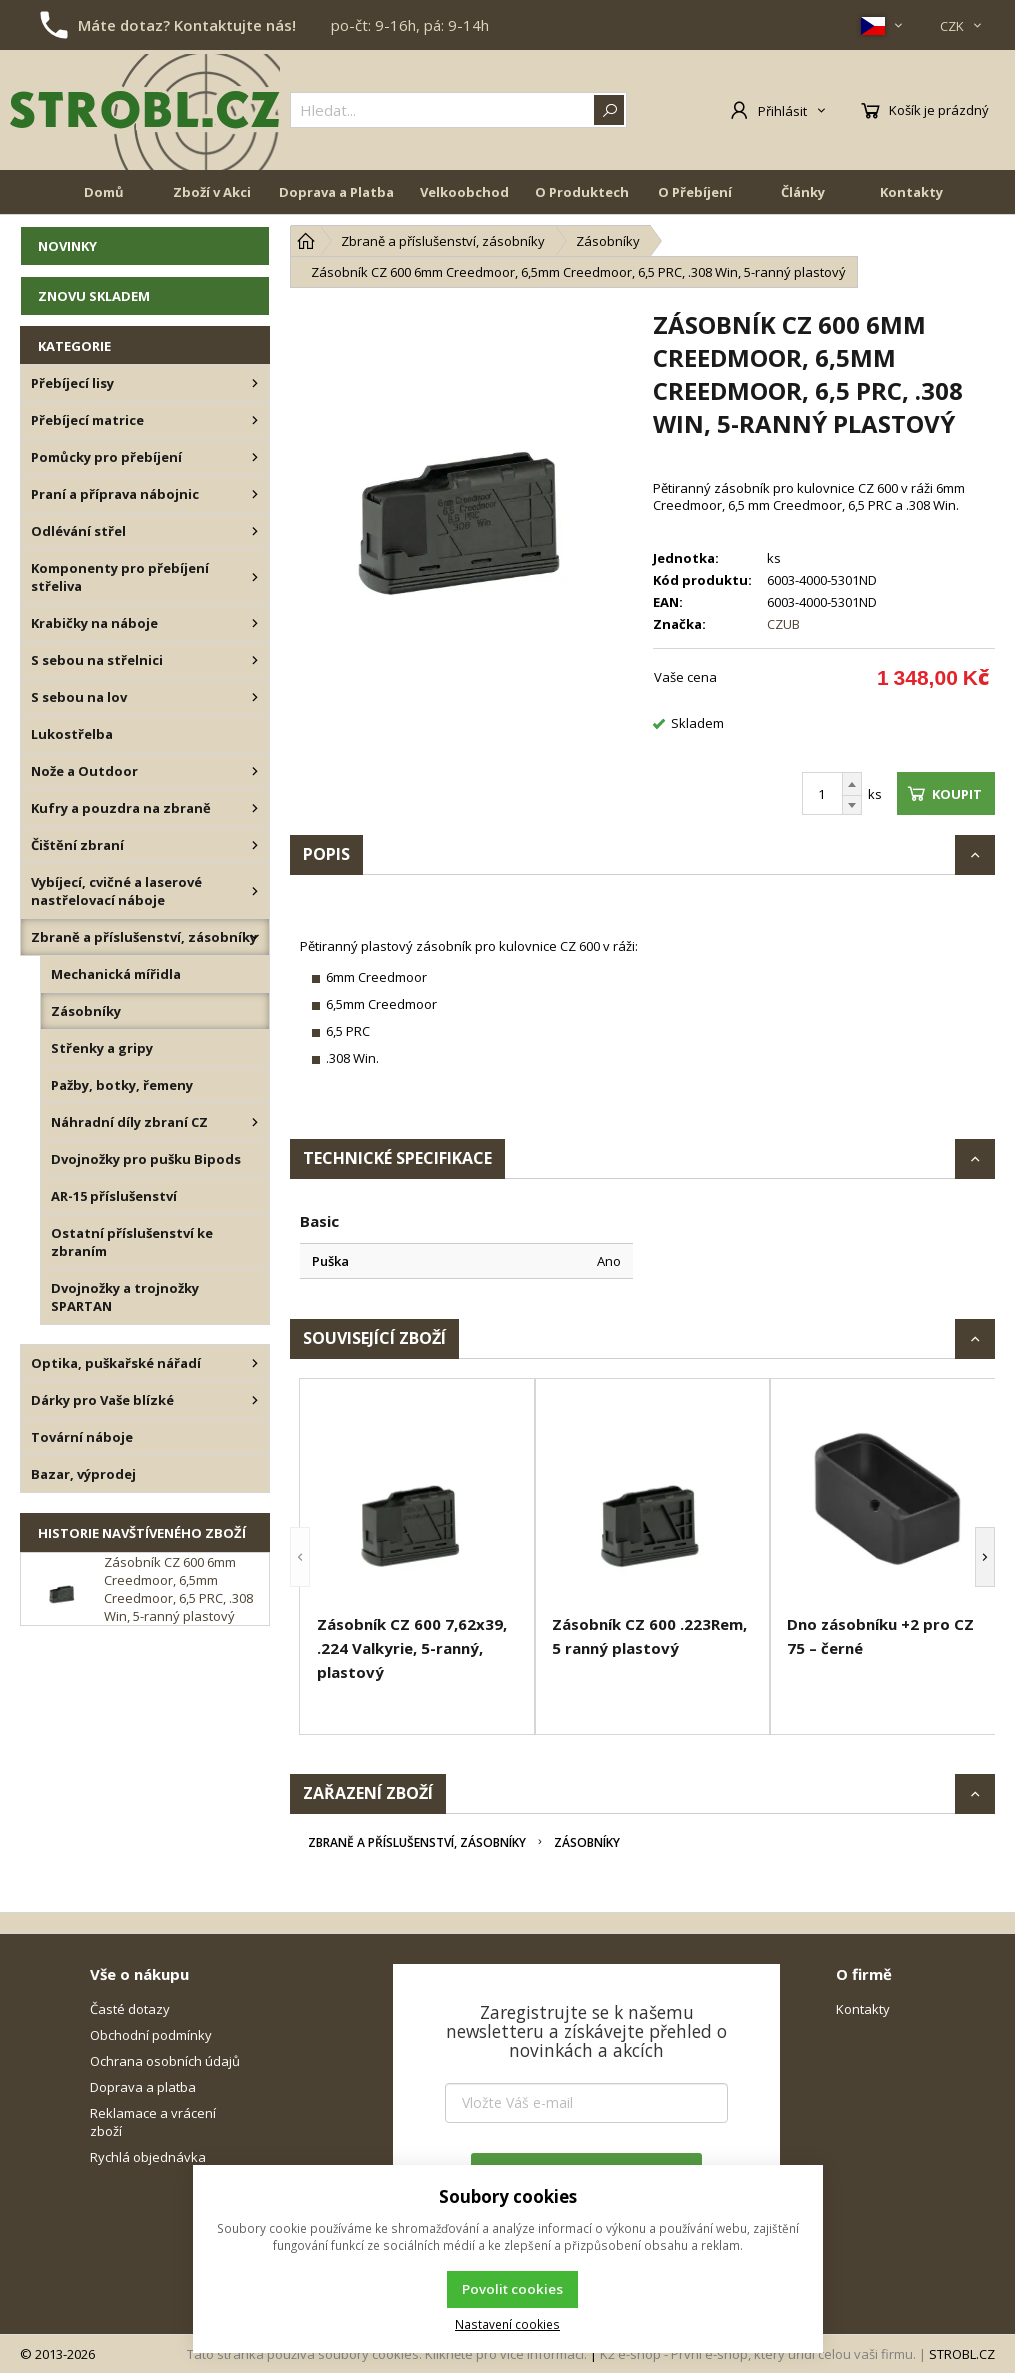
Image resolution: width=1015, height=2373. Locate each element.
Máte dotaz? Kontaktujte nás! (187, 25)
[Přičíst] (852, 784)
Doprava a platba (143, 2087)
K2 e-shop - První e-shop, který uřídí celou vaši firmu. (758, 2354)
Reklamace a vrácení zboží (153, 2122)
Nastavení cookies (507, 2324)
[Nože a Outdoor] (255, 771)
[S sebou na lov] (255, 697)
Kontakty (911, 192)
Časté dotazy (130, 2009)
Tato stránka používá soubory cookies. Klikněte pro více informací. (387, 2354)
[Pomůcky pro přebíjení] (255, 457)
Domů (104, 192)
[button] (300, 1556)
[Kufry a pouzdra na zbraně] (255, 808)
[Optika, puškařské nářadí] (255, 1363)
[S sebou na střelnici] (255, 660)
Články (803, 192)
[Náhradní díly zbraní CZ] (255, 1122)
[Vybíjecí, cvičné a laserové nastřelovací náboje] (255, 891)
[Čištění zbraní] (255, 845)
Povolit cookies (512, 2289)
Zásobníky (587, 1842)
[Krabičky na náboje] (255, 623)
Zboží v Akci (212, 192)
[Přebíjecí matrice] (255, 420)
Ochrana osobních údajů (165, 2061)
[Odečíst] (852, 805)
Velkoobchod (464, 192)
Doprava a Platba (336, 192)
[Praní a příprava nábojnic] (255, 494)
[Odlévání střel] (255, 531)
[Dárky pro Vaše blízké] (255, 1400)
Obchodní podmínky (151, 2035)
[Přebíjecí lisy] (255, 383)
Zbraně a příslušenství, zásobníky (417, 1842)
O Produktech (582, 192)
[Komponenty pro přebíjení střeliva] (255, 577)
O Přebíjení (695, 192)
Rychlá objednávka (148, 2157)
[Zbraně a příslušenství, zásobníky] (255, 937)
